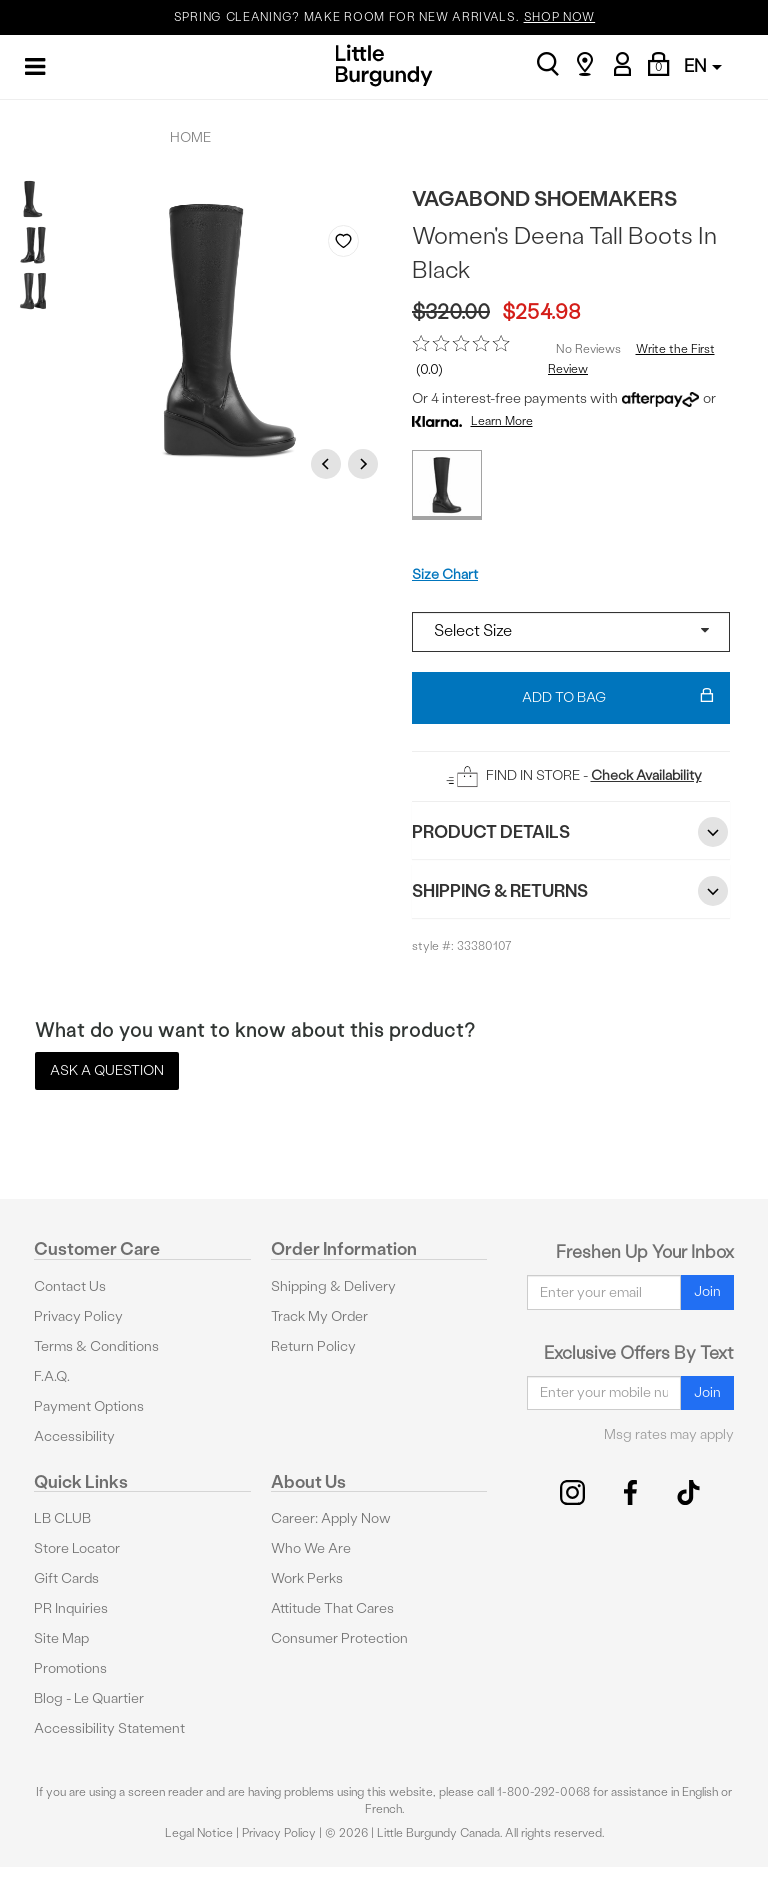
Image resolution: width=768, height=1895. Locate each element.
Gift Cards (66, 1578)
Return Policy (313, 1346)
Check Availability (646, 775)
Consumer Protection (339, 1638)
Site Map (61, 1638)
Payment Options (89, 1406)
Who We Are (311, 1548)
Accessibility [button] (74, 1436)
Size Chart (445, 574)
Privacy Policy (78, 1316)
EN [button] (703, 65)
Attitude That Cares (332, 1608)
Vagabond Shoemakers (544, 198)
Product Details (571, 832)
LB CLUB (62, 1518)
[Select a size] (571, 632)
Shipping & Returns (571, 891)
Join (707, 1291)
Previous (329, 463)
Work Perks (307, 1578)
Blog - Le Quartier (89, 1698)
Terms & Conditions (96, 1346)
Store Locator (77, 1548)
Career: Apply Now (331, 1518)
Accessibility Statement (109, 1728)
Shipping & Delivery (333, 1286)
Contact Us (70, 1286)
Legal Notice (199, 1833)
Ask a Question (107, 1070)
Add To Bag (618, 698)
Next (366, 463)
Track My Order (319, 1316)
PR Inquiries (71, 1608)
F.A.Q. (52, 1376)
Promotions (70, 1668)
